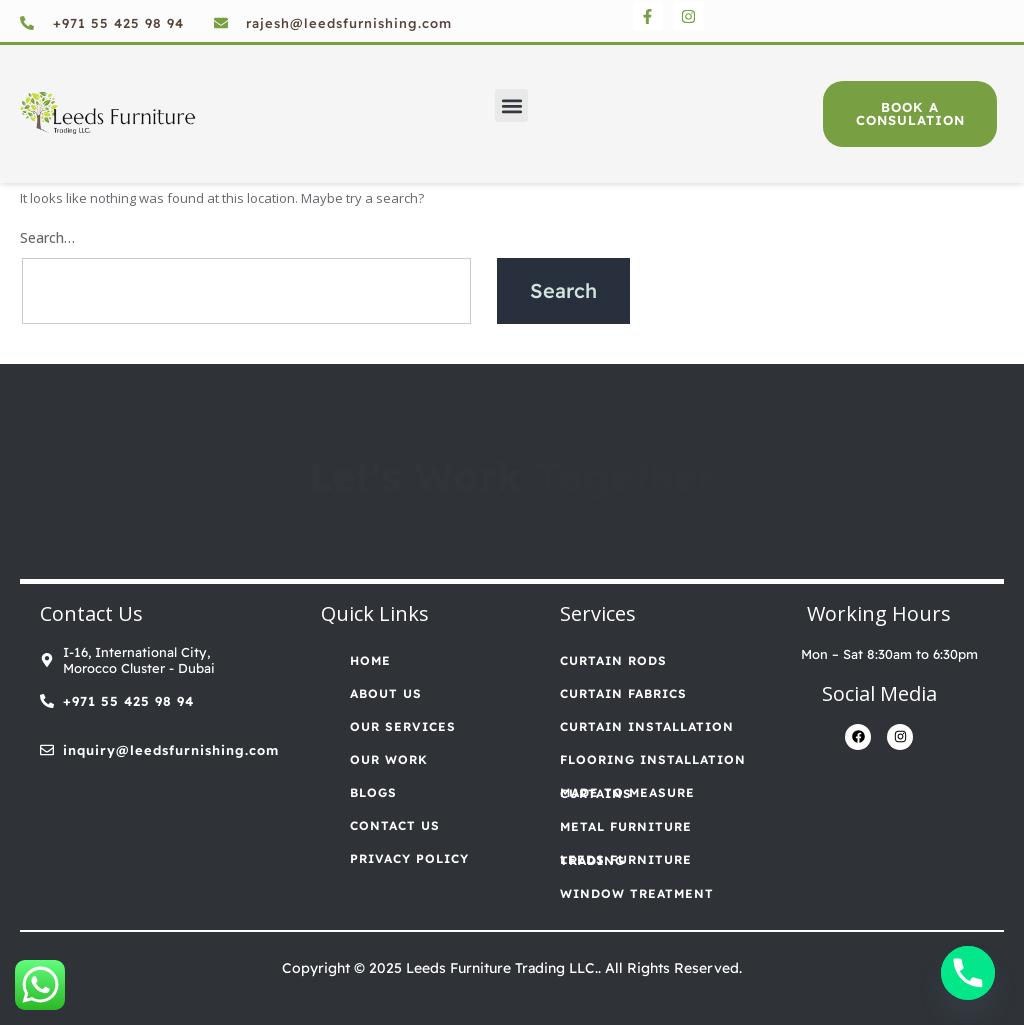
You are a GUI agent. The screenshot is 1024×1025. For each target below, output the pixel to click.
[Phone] (968, 973)
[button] (511, 105)
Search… (47, 237)
